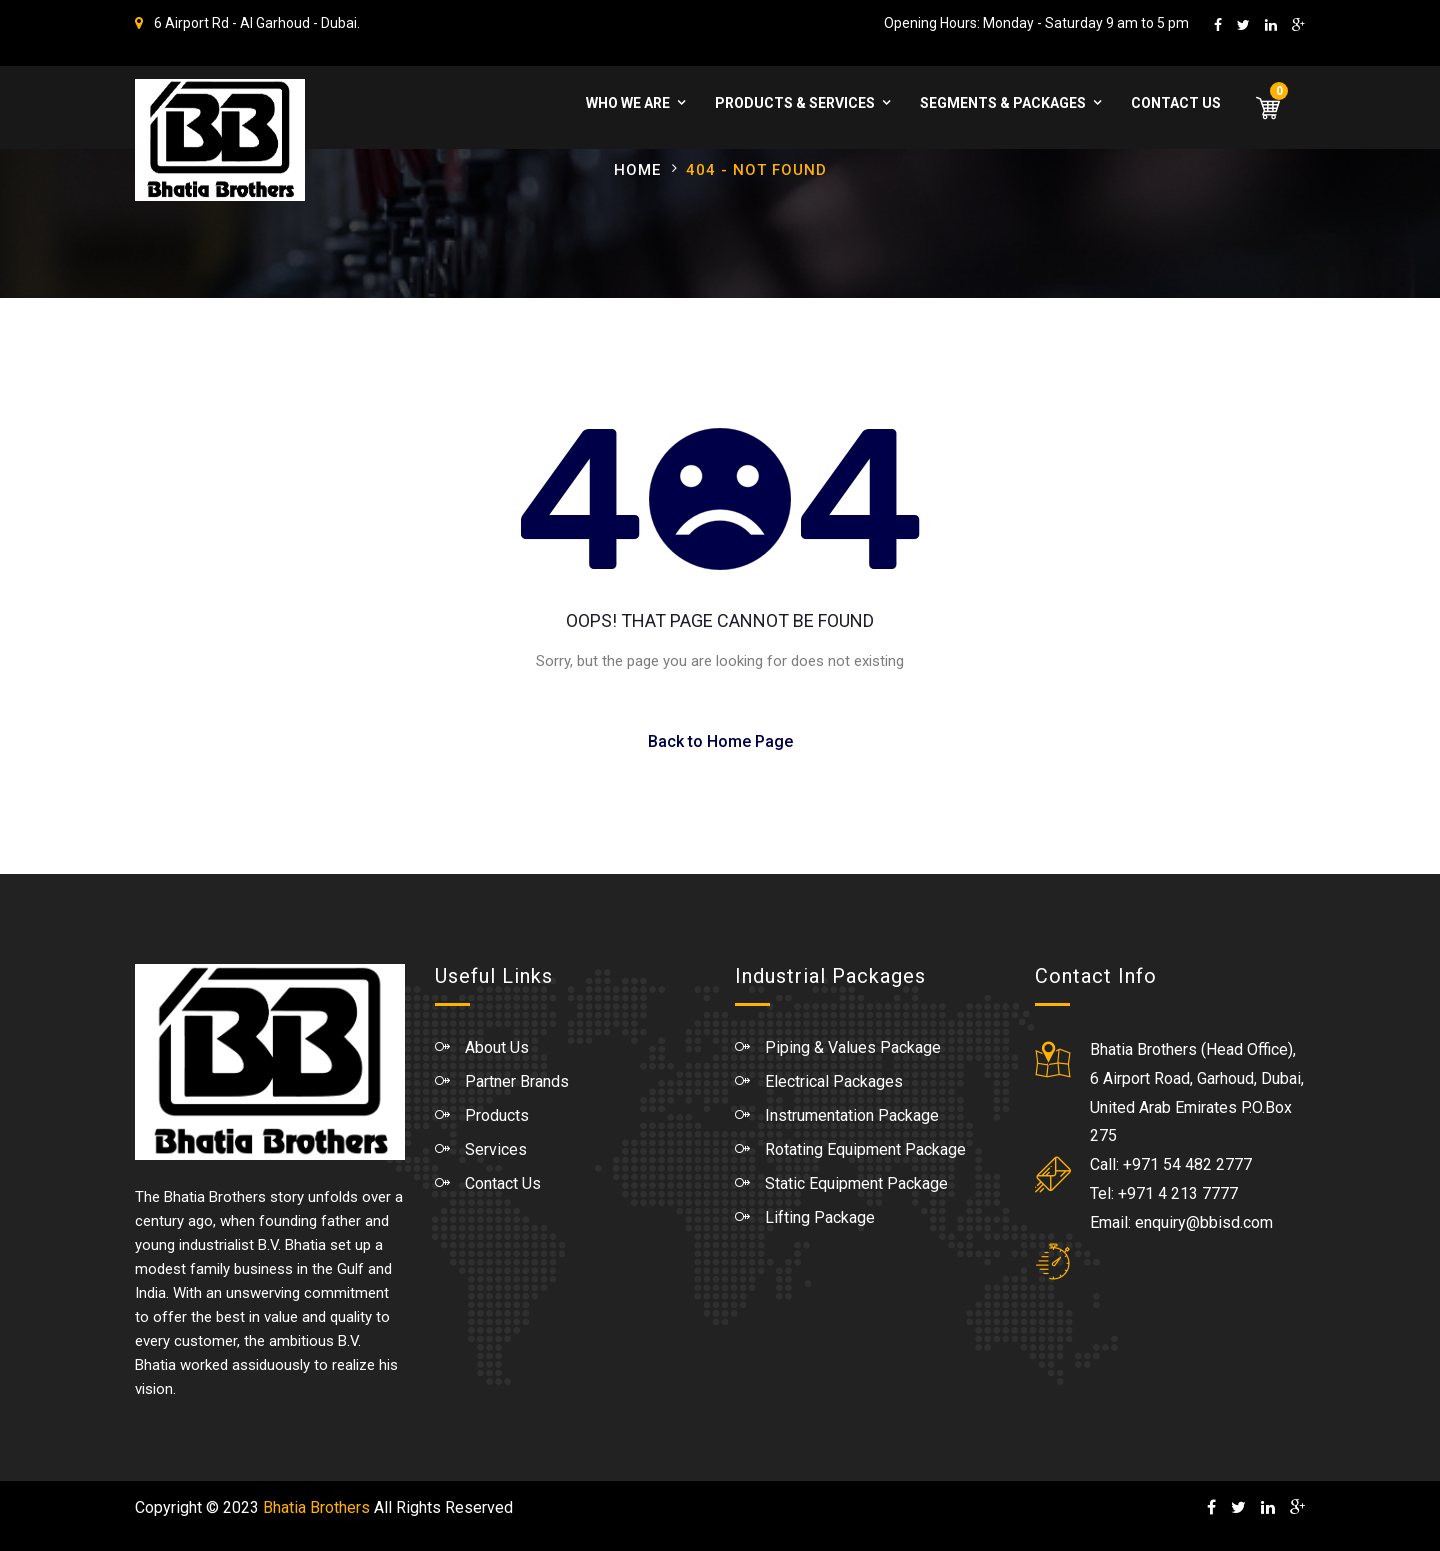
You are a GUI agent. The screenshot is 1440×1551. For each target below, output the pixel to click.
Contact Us (1176, 103)
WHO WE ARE (628, 103)
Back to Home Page (720, 741)
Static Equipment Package (856, 1183)
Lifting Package (820, 1217)
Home (637, 170)
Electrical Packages (834, 1081)
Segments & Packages (1003, 103)
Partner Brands (517, 1081)
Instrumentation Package (852, 1115)
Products (497, 1115)
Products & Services (795, 103)
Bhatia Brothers (316, 1507)
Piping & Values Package (853, 1047)
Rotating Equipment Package (865, 1149)
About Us (497, 1047)
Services (496, 1149)
